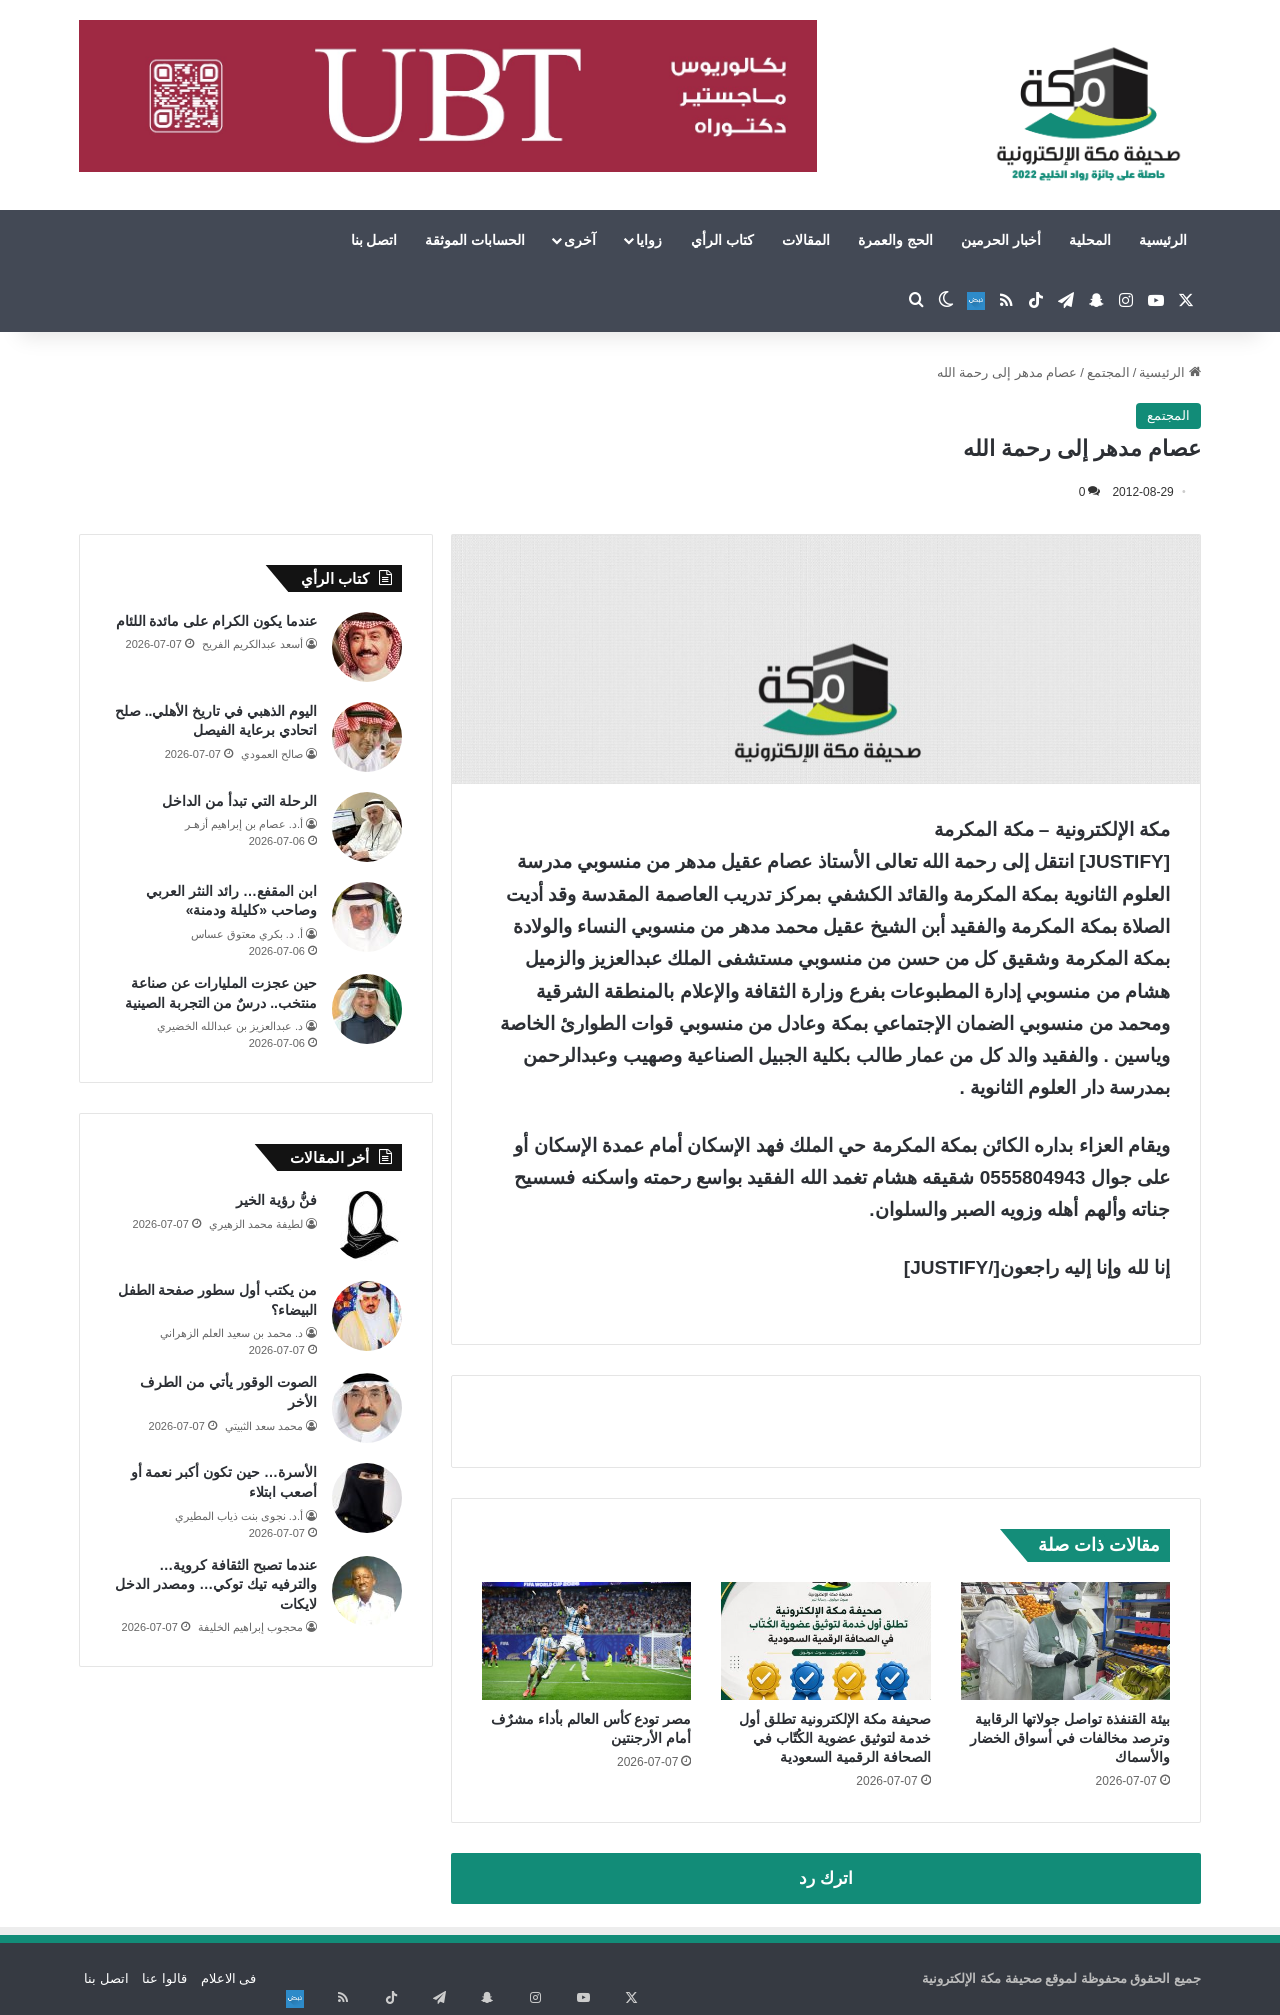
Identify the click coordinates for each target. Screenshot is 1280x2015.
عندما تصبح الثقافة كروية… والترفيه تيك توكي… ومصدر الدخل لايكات (216, 1584)
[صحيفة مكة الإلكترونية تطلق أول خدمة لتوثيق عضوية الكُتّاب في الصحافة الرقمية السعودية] (825, 1641)
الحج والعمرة (895, 240)
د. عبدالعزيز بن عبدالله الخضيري (230, 1026)
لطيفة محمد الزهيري (256, 1224)
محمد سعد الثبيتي (264, 1426)
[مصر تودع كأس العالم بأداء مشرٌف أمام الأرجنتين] (586, 1641)
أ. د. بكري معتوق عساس (247, 934)
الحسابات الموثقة (475, 240)
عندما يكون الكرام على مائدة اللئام (216, 621)
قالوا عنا (164, 1978)
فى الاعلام (229, 1978)
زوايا (649, 240)
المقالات (806, 240)
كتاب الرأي (722, 240)
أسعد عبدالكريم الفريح (252, 644)
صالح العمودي (272, 754)
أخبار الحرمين (1001, 240)
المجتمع (1108, 372)
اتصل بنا (374, 240)
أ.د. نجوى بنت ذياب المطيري (239, 1516)
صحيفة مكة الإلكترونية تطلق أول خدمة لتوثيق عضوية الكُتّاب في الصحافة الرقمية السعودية (835, 1738)
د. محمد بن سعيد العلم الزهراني (231, 1333)
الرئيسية (1163, 240)
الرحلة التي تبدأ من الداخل (239, 801)
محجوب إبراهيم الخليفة (250, 1627)
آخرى (580, 240)
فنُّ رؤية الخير (276, 1200)
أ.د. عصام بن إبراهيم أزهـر (244, 824)
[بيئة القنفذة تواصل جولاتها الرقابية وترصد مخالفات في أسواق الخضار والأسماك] (1065, 1641)
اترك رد (826, 1878)
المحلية (1090, 240)
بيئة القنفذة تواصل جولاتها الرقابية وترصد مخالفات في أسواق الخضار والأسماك (1070, 1738)
